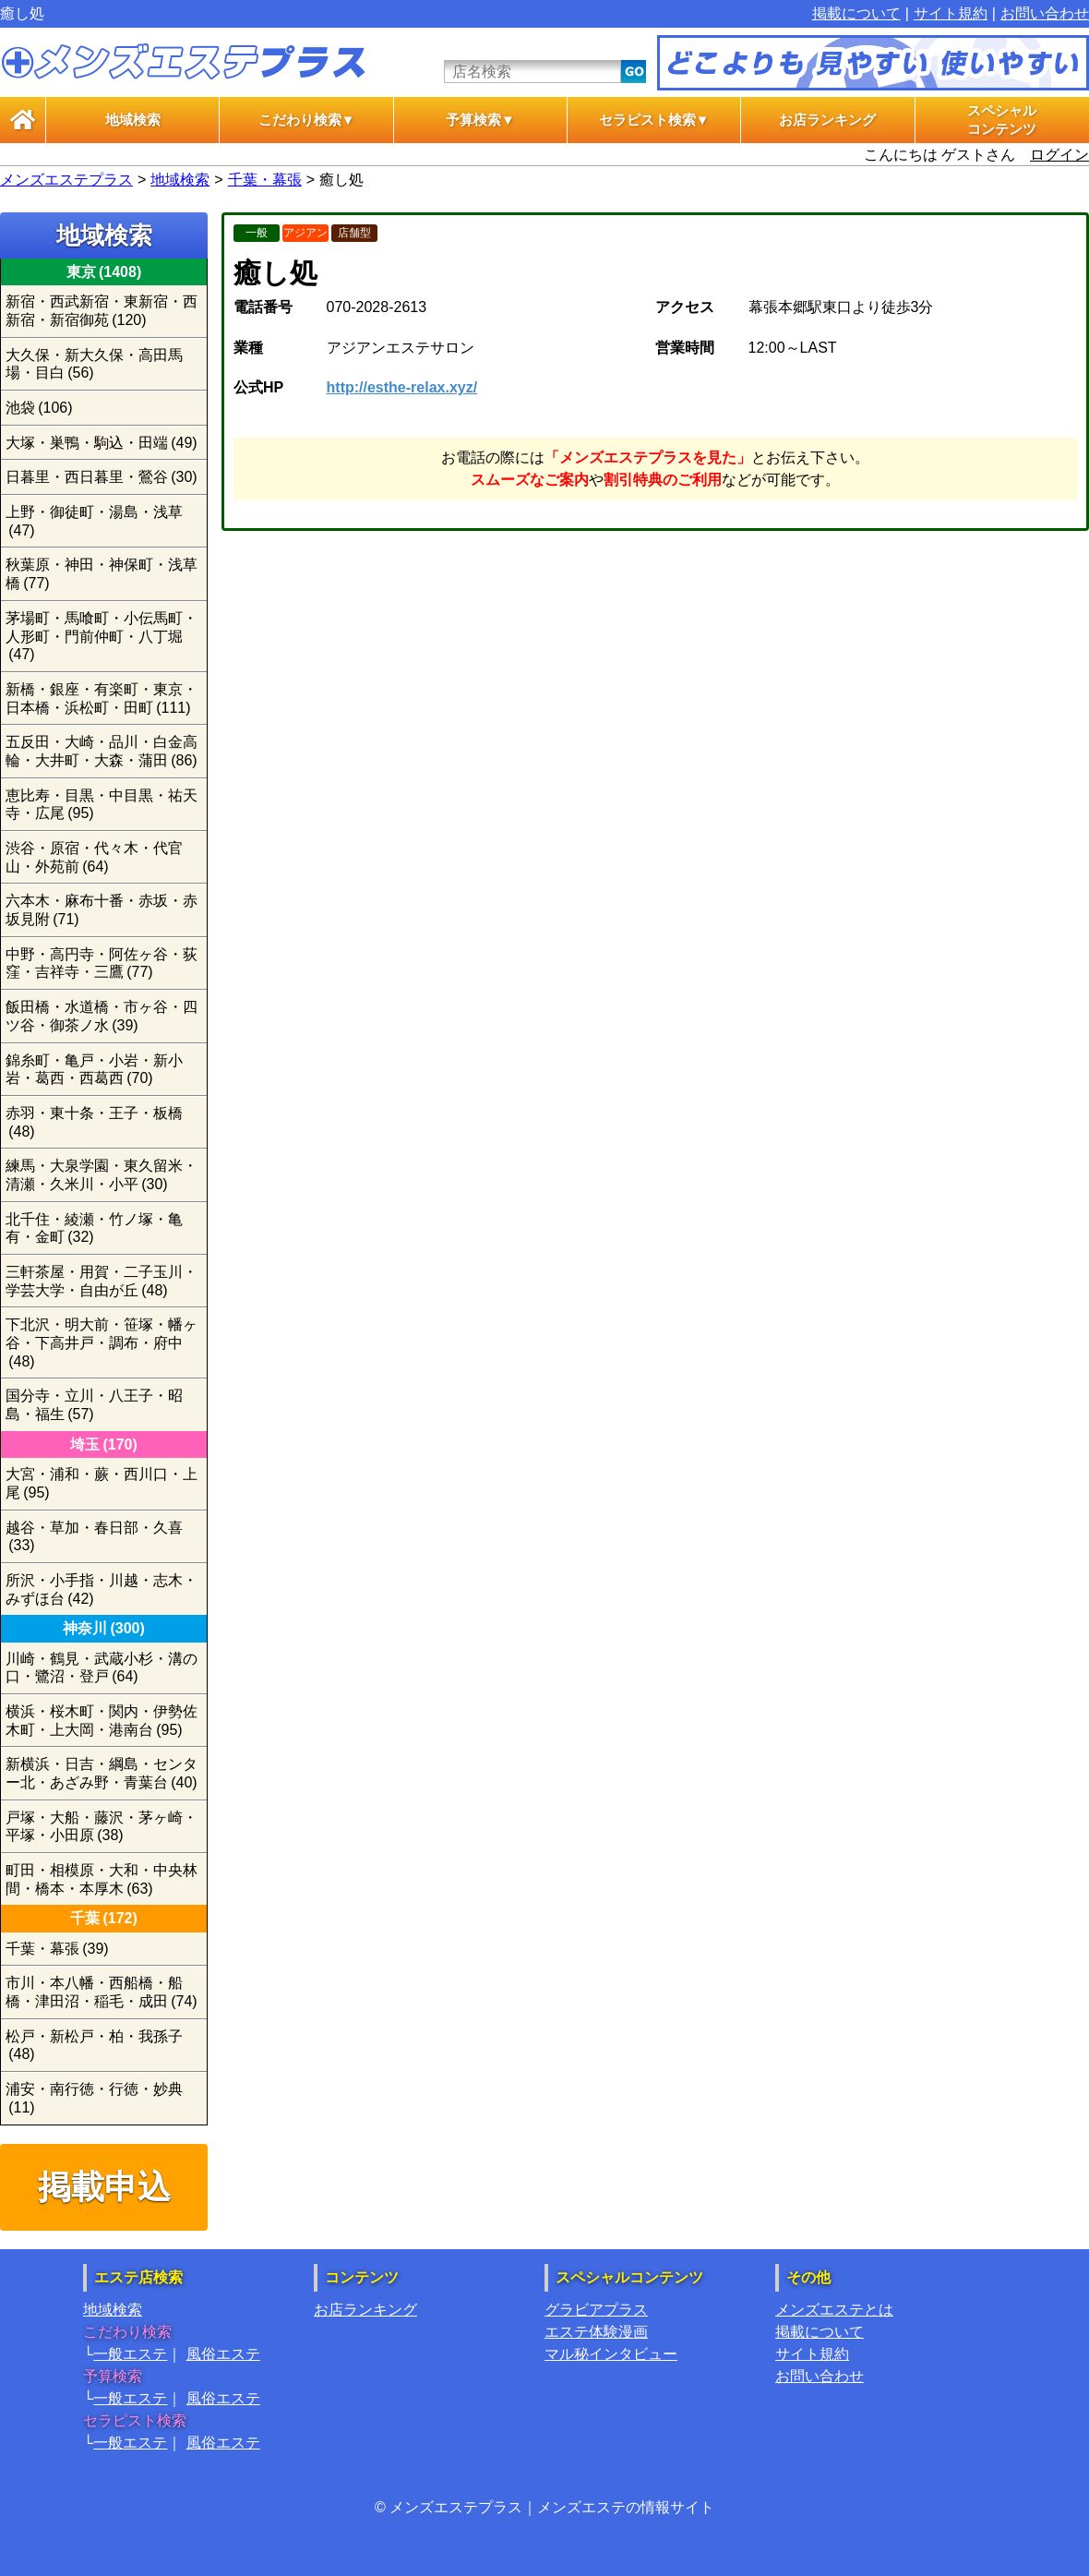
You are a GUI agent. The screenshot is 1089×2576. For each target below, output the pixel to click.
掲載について (856, 13)
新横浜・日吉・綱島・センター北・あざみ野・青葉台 (101, 1773)
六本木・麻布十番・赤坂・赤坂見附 (101, 910)
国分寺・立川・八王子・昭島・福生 (94, 1405)
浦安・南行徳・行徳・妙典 (94, 2098)
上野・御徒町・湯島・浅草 (94, 521)
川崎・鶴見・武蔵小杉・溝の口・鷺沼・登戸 (101, 1668)
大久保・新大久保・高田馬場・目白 (94, 364)
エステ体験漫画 (596, 2332)
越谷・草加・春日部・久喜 (94, 1537)
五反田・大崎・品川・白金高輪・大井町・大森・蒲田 (101, 751)
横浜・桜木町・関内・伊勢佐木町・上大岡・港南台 (101, 1720)
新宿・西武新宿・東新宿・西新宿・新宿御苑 (101, 311)
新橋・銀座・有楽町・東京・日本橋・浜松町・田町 (101, 698)
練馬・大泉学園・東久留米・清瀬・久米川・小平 (101, 1175)
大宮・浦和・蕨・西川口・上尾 (101, 1483)
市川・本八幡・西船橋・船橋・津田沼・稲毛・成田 (101, 1992)
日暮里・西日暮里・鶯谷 (101, 477)
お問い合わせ (1044, 13)
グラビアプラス (596, 2309)
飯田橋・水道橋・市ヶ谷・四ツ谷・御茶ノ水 (101, 1016)
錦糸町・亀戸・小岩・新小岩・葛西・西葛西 (94, 1070)
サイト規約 (950, 13)
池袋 (39, 407)
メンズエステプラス (66, 179)
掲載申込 (104, 2187)
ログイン (1059, 155)
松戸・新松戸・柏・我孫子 (94, 2045)
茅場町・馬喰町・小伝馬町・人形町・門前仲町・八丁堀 (101, 636)
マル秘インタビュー (610, 2354)
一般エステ (130, 2354)
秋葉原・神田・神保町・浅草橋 (101, 574)
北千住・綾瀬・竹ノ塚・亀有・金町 (94, 1228)
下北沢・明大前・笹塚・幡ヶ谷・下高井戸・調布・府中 (101, 1342)
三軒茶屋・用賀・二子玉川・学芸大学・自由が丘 (101, 1281)
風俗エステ (223, 2354)
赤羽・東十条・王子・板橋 (94, 1122)
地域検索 (133, 120)
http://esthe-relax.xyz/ (402, 387)
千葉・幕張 (265, 179)
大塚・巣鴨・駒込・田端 (101, 443)
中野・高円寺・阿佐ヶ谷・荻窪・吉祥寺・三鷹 (101, 963)
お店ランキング (827, 120)
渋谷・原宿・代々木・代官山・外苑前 (94, 857)
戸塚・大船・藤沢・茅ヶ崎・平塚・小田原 (101, 1827)
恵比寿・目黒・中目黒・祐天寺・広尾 (101, 805)
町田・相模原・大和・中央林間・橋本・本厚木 (101, 1879)
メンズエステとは (834, 2309)
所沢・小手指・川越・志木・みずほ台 (101, 1589)
